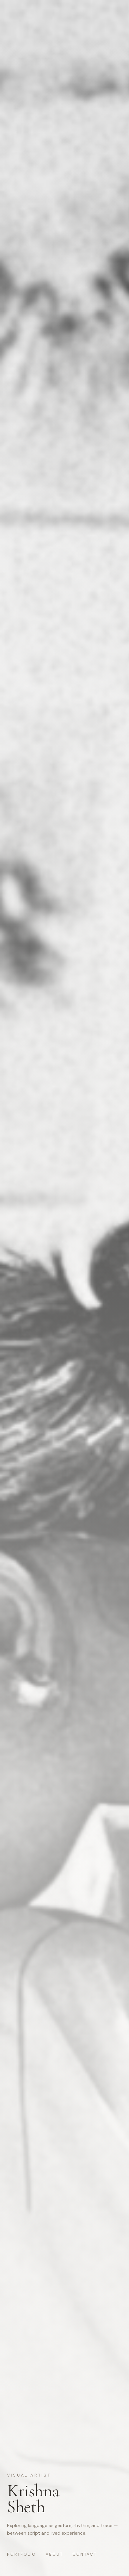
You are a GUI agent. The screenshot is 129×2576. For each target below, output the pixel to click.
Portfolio (21, 2554)
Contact (84, 2554)
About (54, 2554)
